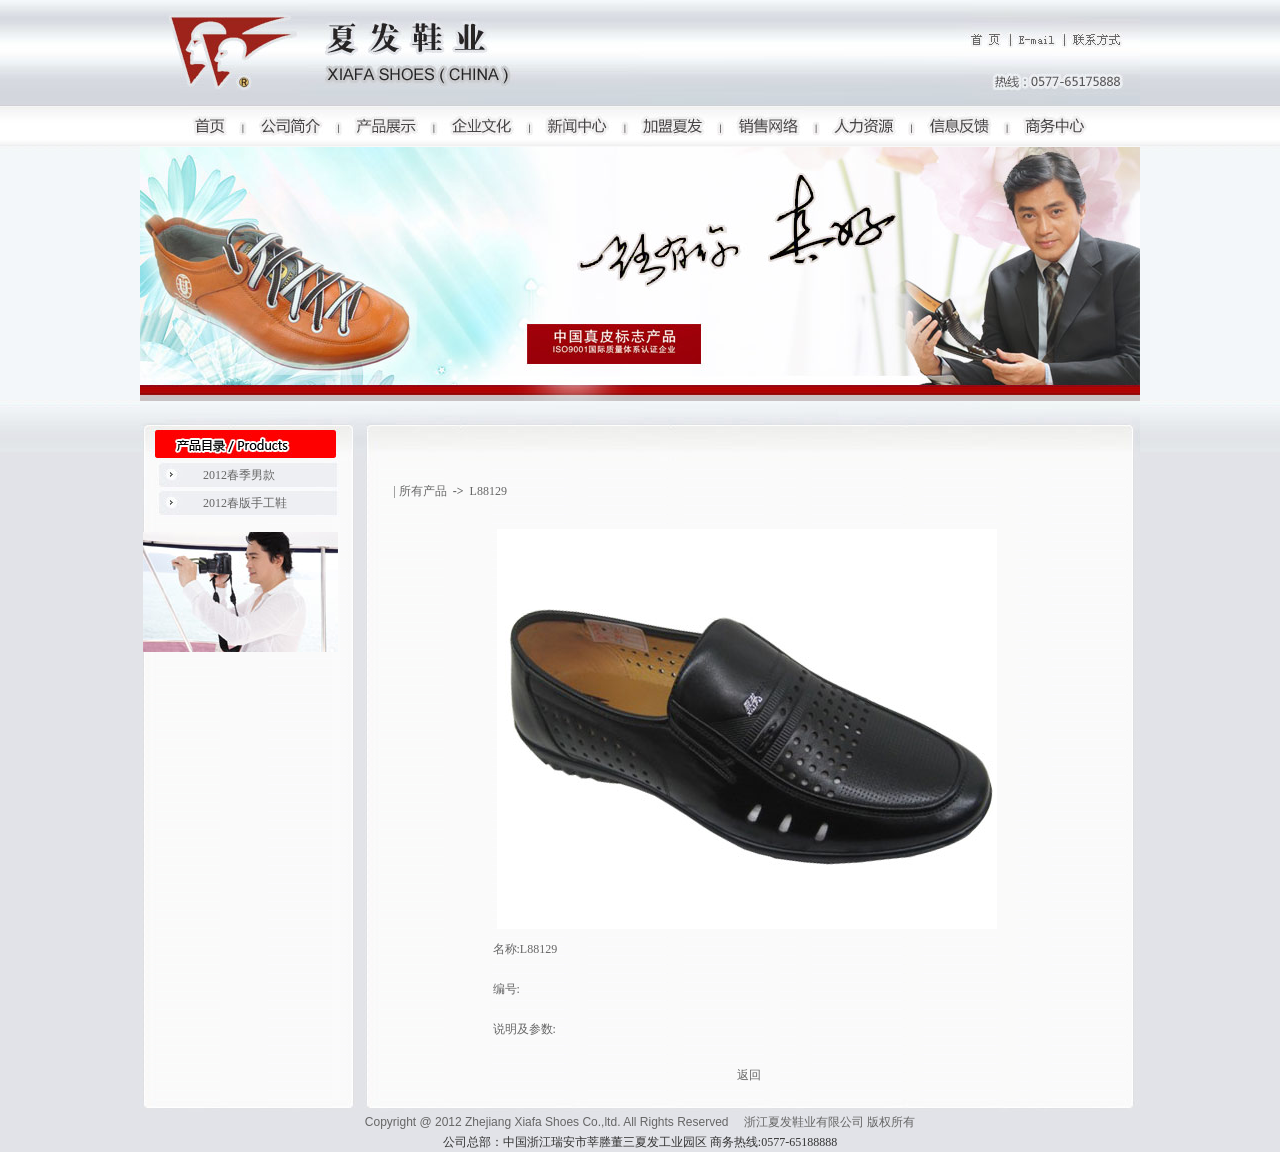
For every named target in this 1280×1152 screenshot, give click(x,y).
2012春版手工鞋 (245, 503)
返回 (749, 1075)
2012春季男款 (239, 475)
